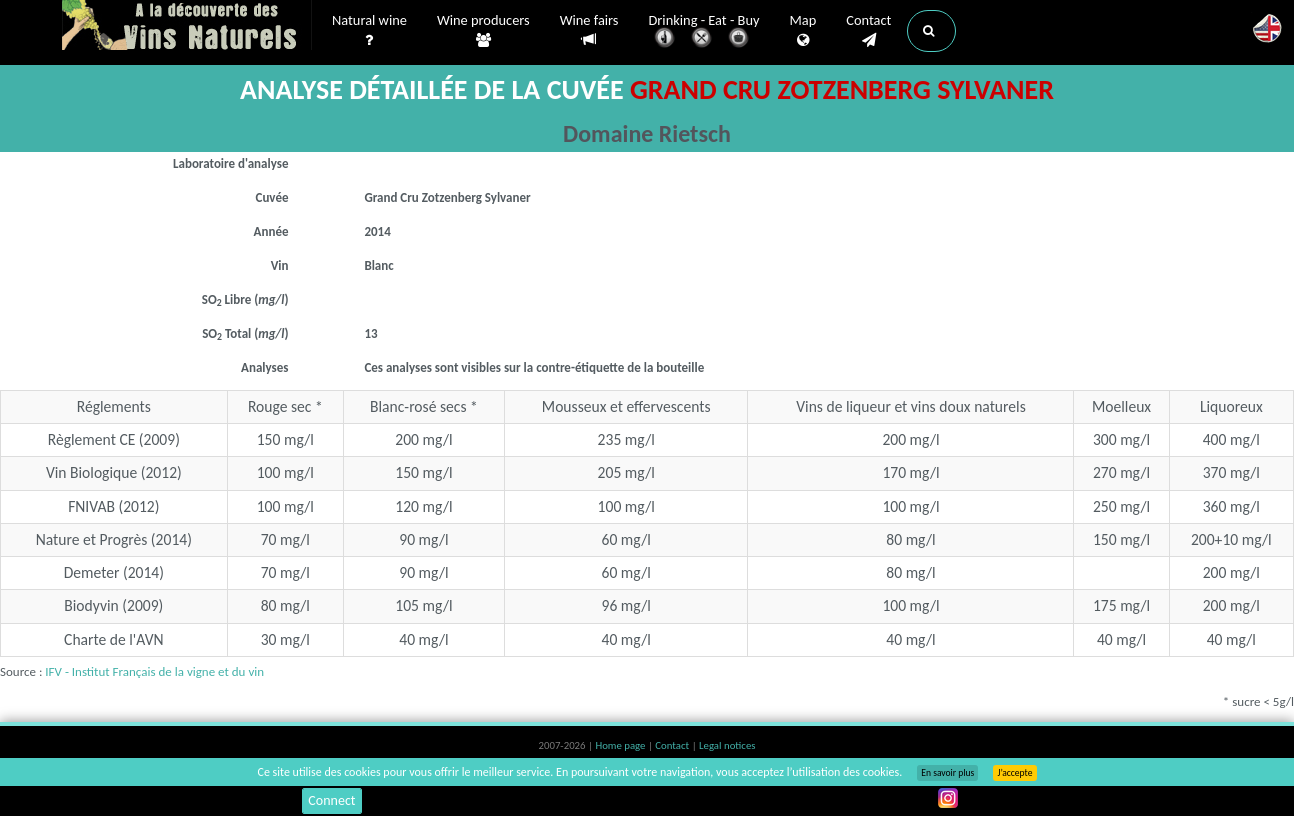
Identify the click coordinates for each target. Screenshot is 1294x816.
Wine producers (483, 31)
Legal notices (727, 745)
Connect (331, 800)
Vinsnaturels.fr (187, 27)
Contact (868, 31)
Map (803, 31)
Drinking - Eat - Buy (704, 32)
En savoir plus (947, 773)
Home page (621, 745)
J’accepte (1014, 773)
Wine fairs (589, 30)
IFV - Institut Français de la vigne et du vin (154, 671)
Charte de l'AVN (114, 639)
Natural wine (369, 31)
